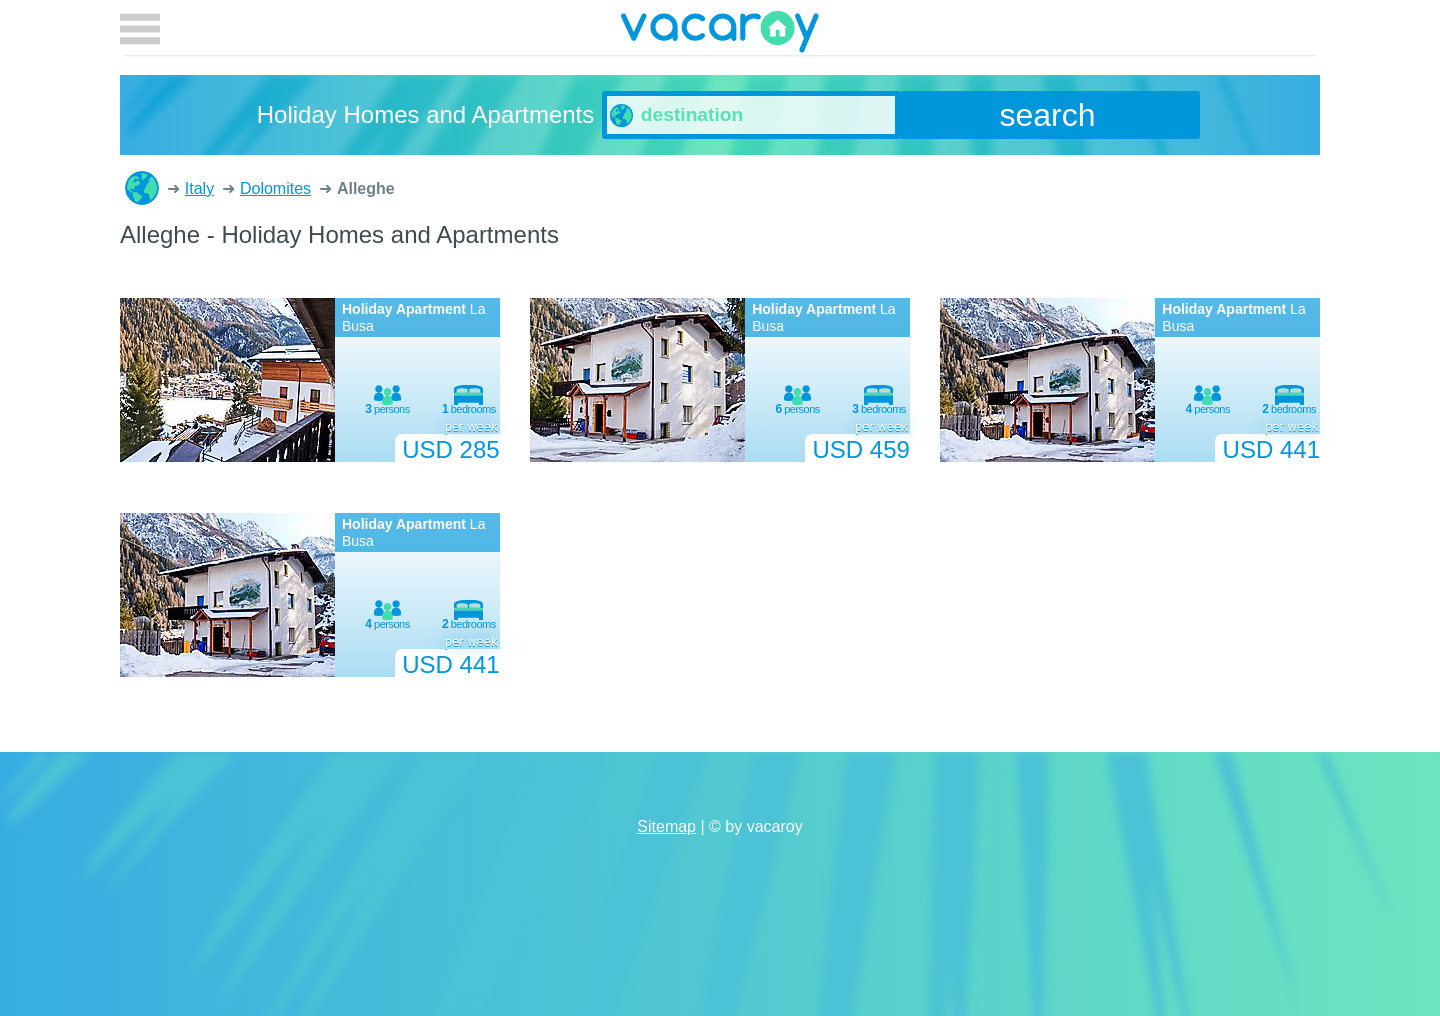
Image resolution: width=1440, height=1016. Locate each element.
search (1048, 115)
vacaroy (720, 35)
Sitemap (666, 826)
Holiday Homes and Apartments (142, 188)
